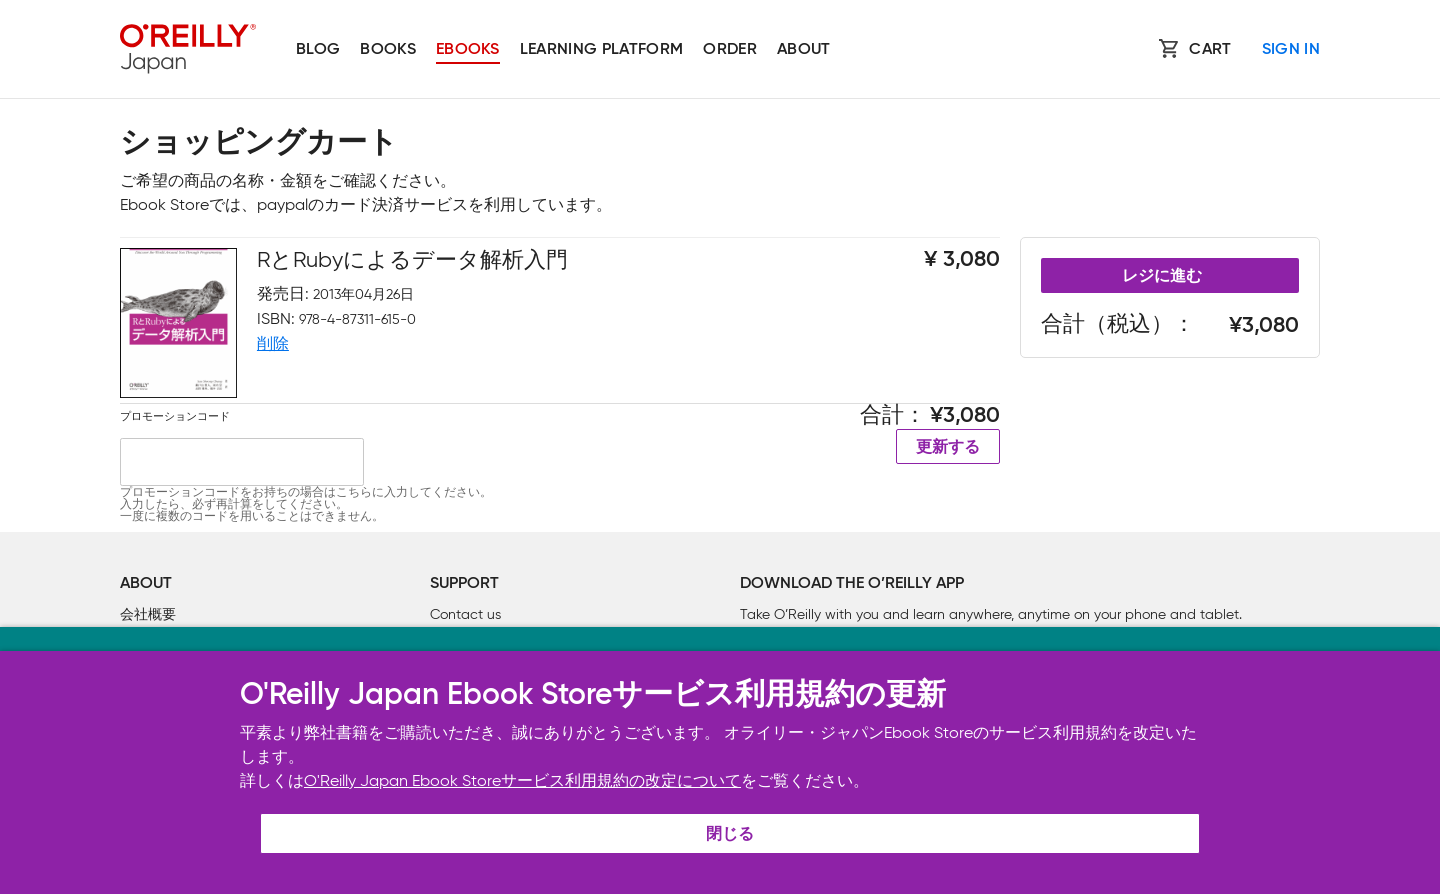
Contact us (465, 614)
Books (388, 50)
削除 (273, 343)
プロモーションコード (175, 416)
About (804, 50)
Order (730, 50)
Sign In (1291, 50)
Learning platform (601, 50)
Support (464, 584)
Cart (1210, 50)
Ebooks (468, 50)
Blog (318, 50)
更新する (948, 448)
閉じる (730, 835)
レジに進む (1162, 277)
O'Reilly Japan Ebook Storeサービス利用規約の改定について (522, 780)
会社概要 (148, 614)
